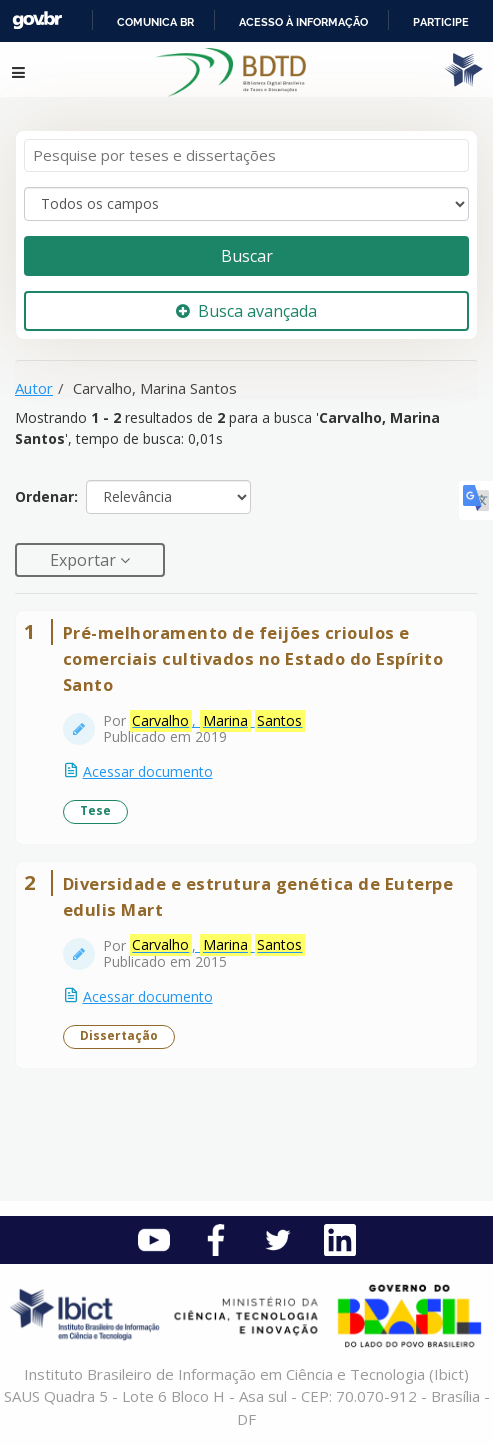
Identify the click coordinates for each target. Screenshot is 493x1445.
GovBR (37, 20)
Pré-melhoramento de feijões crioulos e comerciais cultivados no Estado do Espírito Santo (253, 658)
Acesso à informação (303, 22)
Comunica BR (155, 22)
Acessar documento (148, 771)
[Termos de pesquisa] (246, 155)
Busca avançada (246, 311)
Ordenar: (46, 496)
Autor (34, 388)
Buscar (247, 256)
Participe (441, 22)
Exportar (85, 560)
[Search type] (246, 204)
